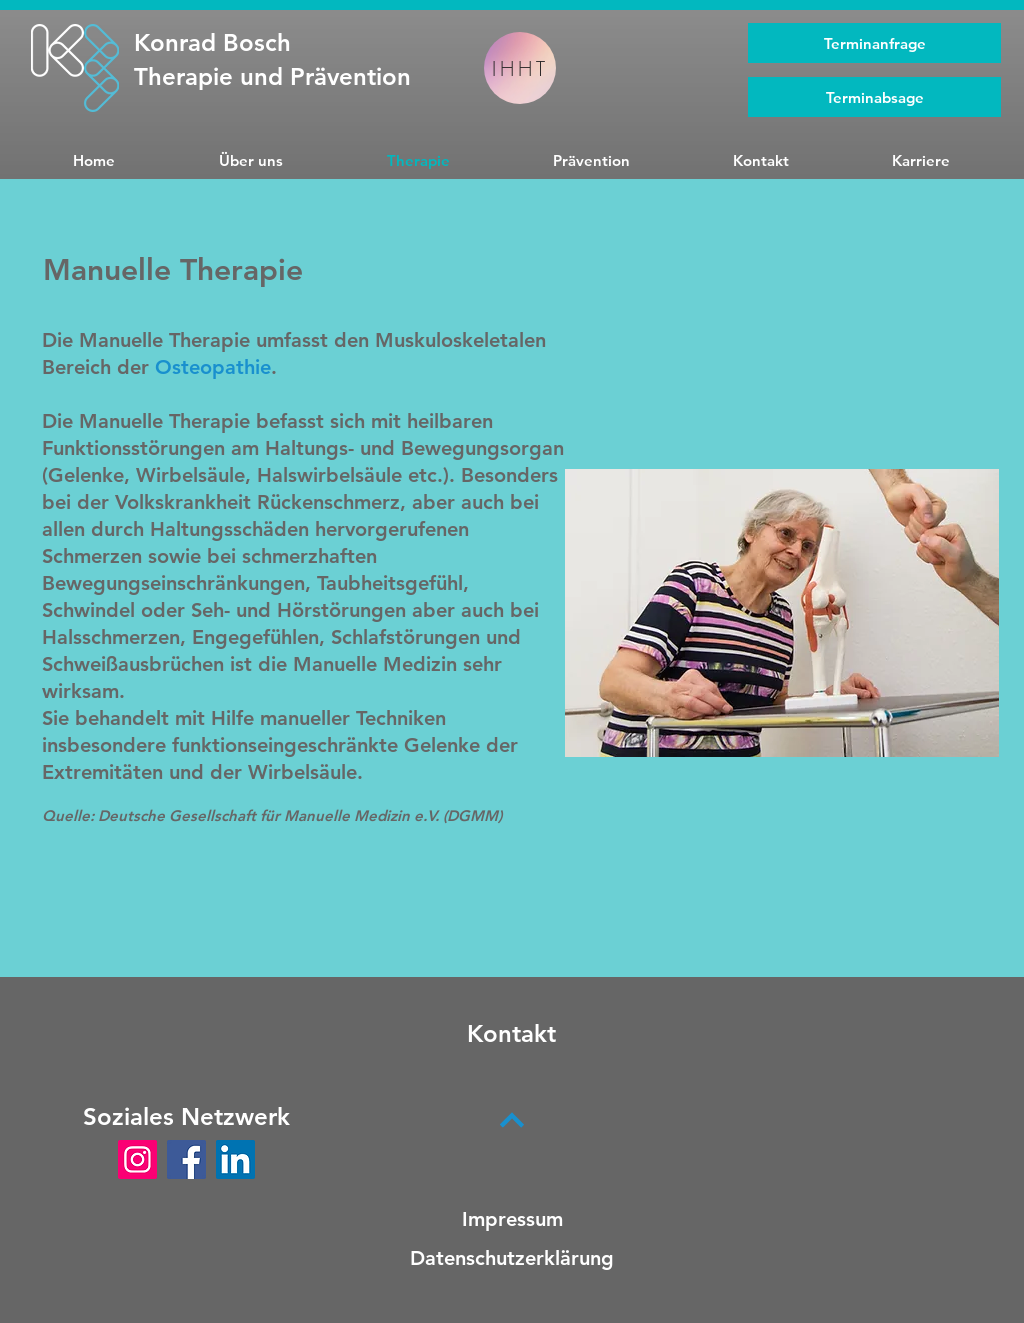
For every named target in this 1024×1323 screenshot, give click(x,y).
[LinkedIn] (235, 1159)
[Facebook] (186, 1159)
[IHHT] (520, 68)
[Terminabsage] (874, 97)
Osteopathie (213, 367)
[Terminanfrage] (874, 43)
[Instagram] (137, 1159)
